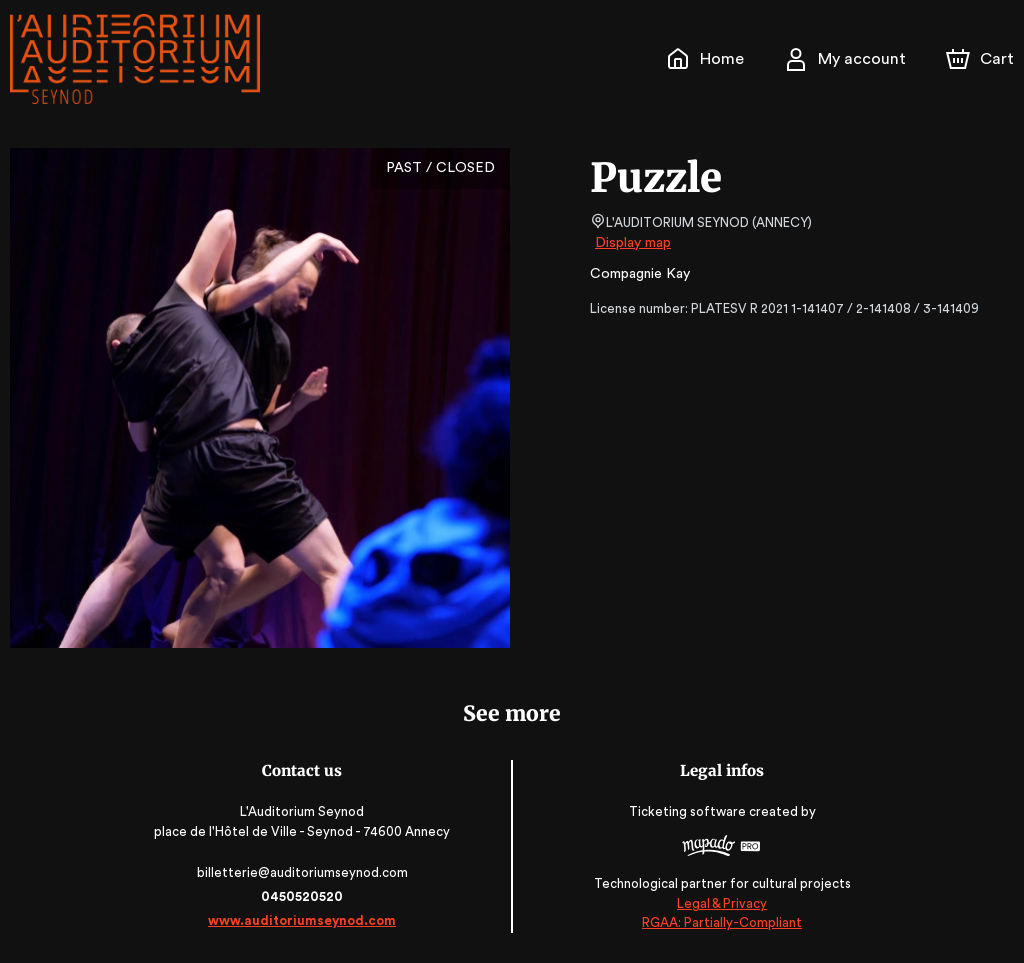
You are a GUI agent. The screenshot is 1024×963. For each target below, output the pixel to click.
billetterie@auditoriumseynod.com (305, 872)
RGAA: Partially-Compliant (718, 922)
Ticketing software (687, 811)
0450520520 (305, 896)
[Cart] (982, 59)
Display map (633, 243)
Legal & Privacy (719, 903)
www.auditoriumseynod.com (305, 920)
